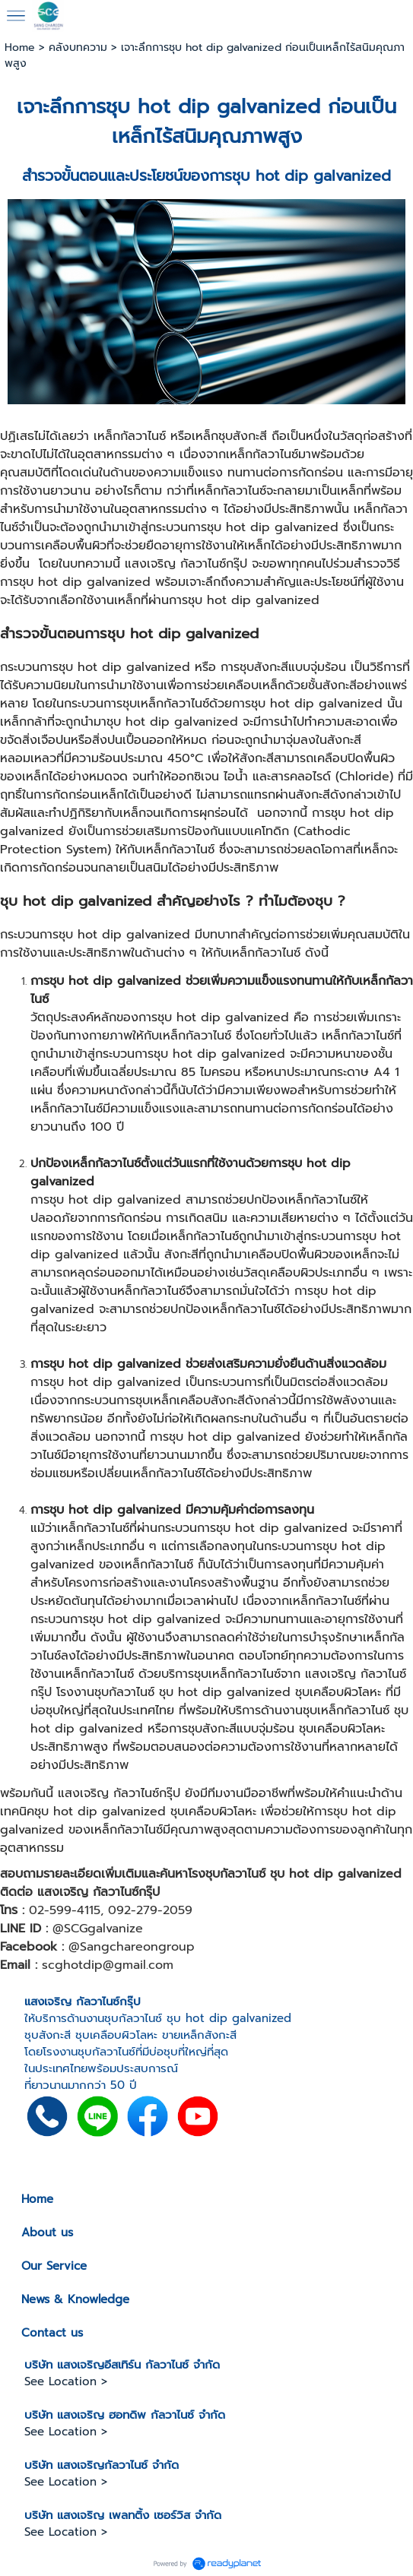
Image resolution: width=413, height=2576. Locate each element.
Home (20, 47)
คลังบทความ (78, 47)
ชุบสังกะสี (47, 2035)
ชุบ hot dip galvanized (213, 107)
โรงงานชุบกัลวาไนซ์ (89, 2051)
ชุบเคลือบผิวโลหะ (116, 2035)
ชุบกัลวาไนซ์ (133, 2018)
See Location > (65, 2381)
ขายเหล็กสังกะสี (199, 2035)
